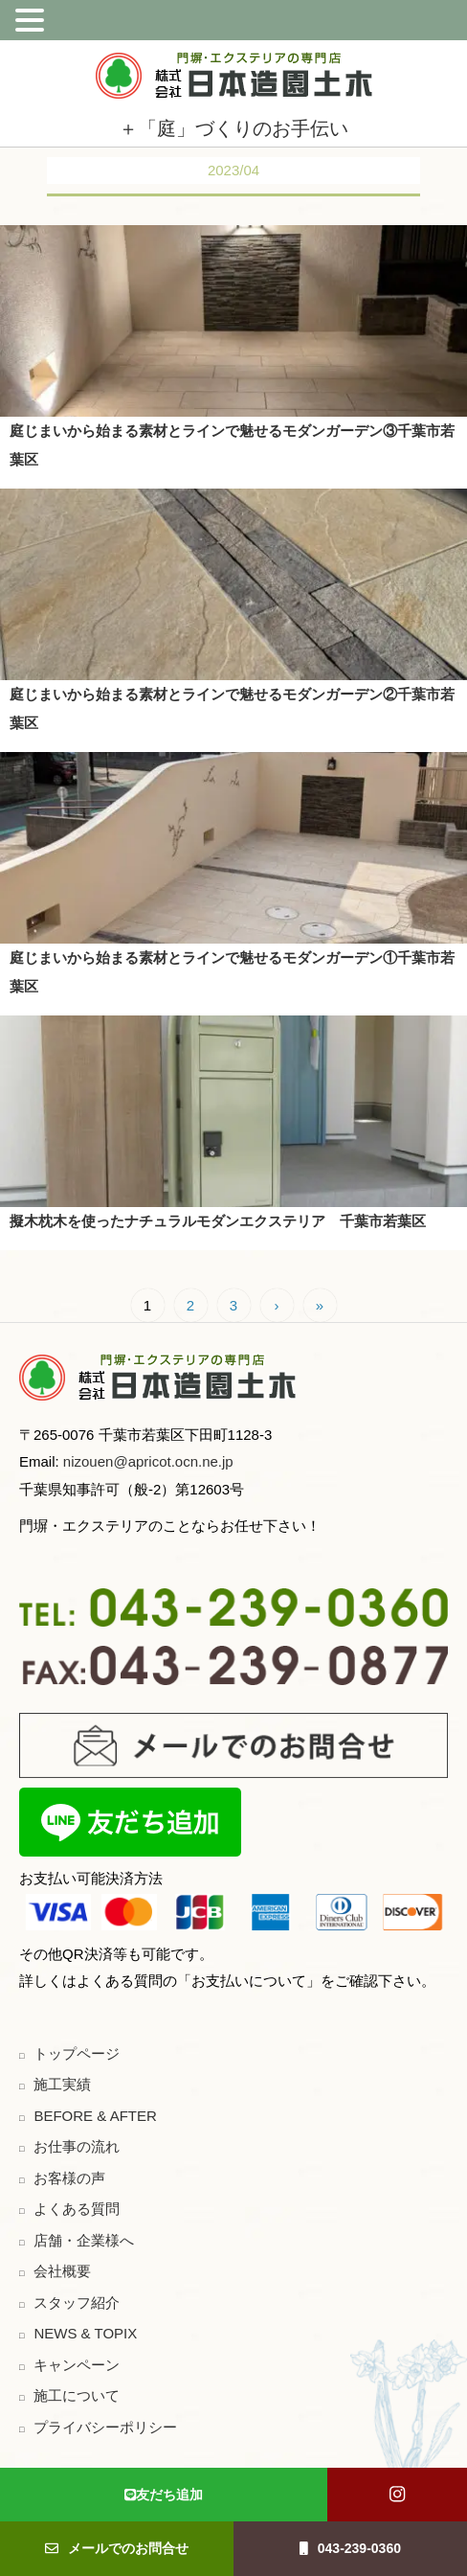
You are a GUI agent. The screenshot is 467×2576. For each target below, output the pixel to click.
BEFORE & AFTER (94, 2116)
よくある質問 (76, 2208)
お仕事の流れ (76, 2146)
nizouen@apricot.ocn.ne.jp (146, 1461)
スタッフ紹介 (76, 2302)
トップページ (76, 2053)
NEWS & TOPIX (85, 2333)
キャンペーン (76, 2365)
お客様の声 (69, 2178)
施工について (76, 2395)
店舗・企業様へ (83, 2240)
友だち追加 (163, 2494)
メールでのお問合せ (117, 2548)
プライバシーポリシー (105, 2427)
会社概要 (62, 2271)
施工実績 (62, 2084)
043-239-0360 (350, 2548)
